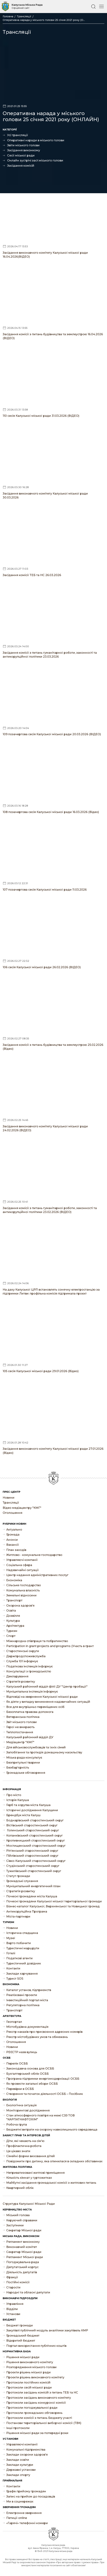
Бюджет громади (19, 2325)
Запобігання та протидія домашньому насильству (44, 1752)
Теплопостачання (19, 1732)
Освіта (11, 1610)
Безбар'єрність (17, 1767)
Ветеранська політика (22, 1717)
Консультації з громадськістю (28, 1671)
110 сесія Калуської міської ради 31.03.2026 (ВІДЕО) (41, 415)
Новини (8, 1497)
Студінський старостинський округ (32, 1866)
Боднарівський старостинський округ (35, 1820)
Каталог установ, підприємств (28, 1990)
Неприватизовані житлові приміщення (35, 2172)
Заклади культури (19, 2464)
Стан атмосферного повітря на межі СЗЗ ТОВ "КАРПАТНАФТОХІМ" (40, 2117)
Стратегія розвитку (20, 1681)
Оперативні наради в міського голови (35, 140)
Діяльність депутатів (21, 2272)
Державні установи (21, 2469)
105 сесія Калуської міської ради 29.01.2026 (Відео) (41, 1371)
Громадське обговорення (25, 1772)
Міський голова (18, 2215)
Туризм (11, 1631)
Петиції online (16, 2518)
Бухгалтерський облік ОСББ (27, 2073)
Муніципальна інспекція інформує (32, 1691)
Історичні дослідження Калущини (32, 1810)
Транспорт (14, 1600)
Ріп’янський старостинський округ (32, 1850)
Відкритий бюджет (20, 2340)
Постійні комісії (18, 2282)
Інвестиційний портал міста (27, 2000)
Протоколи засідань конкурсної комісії (36, 2402)
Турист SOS (14, 1978)
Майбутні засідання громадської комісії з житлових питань (51, 2182)
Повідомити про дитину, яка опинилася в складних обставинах (54, 2161)
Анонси (12, 1539)
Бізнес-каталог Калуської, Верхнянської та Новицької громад (53, 1906)
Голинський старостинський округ (32, 1830)
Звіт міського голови (21, 1722)
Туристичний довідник (23, 1963)
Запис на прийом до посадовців (30, 2496)
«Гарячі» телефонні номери (27, 2523)
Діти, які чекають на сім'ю (25, 2141)
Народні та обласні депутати (28, 2292)
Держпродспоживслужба (26, 1656)
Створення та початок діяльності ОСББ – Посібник (44, 2094)
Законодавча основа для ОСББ (30, 2068)
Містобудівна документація (27, 2026)
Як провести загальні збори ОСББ (32, 2083)
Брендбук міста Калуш (23, 1815)
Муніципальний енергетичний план (33, 1886)
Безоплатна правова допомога (29, 1712)
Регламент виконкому (23, 2241)
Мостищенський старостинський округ (36, 1845)
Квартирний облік (20, 2188)
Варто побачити (18, 1943)
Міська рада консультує (24, 1757)
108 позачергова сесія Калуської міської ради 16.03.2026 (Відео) (51, 812)
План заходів (16, 1550)
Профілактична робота (23, 2146)
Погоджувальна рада (22, 2262)
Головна (8, 16)
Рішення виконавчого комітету (29, 2362)
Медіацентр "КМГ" (20, 1742)
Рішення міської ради (22, 2357)
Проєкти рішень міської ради (28, 2372)
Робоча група (16, 2124)
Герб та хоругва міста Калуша (28, 1805)
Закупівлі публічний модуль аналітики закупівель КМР (47, 2330)
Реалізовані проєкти (21, 1995)
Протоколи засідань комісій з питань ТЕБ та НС (42, 2392)
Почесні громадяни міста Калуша (31, 1896)
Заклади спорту (18, 2475)
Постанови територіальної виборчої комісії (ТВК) (43, 2423)
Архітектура (15, 1625)
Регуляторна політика (22, 2005)
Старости (13, 2287)
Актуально (14, 1529)
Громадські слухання (22, 1881)
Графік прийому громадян (26, 2491)
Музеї (10, 1938)
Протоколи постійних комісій (28, 2382)
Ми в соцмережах (19, 2501)
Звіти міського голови (23, 145)
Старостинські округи (22, 1651)
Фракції (12, 2277)
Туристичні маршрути (22, 1948)
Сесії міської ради (21, 155)
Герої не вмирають (20, 1727)
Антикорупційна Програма (26, 1911)
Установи (13, 2314)
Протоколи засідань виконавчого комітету (38, 2397)
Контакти (13, 1968)
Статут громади (18, 1876)
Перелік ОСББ (17, 2063)
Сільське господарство (23, 1585)
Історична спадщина (22, 1933)
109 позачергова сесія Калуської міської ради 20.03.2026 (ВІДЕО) (52, 734)
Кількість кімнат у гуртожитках (29, 2177)
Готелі (10, 1953)
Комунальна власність (23, 1590)
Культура (13, 1620)
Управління (14, 2304)
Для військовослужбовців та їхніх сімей (36, 1747)
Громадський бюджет (22, 2335)
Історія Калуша (17, 1800)
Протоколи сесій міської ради (29, 2387)
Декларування (17, 1676)
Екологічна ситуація (21, 2105)
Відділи (12, 2309)
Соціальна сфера (19, 1565)
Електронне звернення (24, 2513)
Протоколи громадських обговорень (34, 2413)
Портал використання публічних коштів (36, 2345)
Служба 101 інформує (22, 1661)
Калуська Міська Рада (27, 6)
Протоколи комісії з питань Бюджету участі (39, 2418)
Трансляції (24, 16)
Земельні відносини (21, 1595)
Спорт (11, 1636)
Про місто (13, 1795)
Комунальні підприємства (25, 2449)
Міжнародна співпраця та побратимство (37, 1641)
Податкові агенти (19, 1958)
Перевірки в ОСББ (20, 2089)
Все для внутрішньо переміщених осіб (35, 1707)
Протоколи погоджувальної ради (32, 2407)
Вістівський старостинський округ (32, 1825)
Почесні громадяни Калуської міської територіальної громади (54, 1901)
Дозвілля (13, 1615)
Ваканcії (12, 1544)
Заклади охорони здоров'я (27, 2454)
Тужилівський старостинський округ (33, 1871)
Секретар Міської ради (23, 2230)
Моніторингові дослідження (28, 2110)
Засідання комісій (20, 165)
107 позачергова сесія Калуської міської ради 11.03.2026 (45, 889)
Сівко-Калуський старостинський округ (36, 1861)
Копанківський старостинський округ (34, 1835)
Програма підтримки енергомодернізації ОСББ (42, 2078)
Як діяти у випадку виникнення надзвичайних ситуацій (48, 1701)
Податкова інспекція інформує (29, 1666)
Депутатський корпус (22, 2267)
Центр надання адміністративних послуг (37, 1575)
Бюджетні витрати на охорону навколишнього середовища (51, 2129)
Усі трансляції (17, 135)
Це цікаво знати (18, 2151)
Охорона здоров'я (20, 1605)
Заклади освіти (17, 2459)
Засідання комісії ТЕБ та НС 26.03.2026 (32, 575)
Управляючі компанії (22, 1560)
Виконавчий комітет (21, 2247)
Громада (12, 1534)
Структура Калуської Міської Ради (29, 2203)
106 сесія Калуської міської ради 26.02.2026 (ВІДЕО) (42, 967)
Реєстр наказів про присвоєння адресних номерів (44, 2031)
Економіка (14, 1580)
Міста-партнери (18, 1916)
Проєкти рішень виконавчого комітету (35, 2377)
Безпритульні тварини (23, 1762)
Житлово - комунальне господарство (34, 1555)
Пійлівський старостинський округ (32, 1855)
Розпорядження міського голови (31, 2367)
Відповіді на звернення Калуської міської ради (42, 1696)
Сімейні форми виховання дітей (30, 2156)
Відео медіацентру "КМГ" (22, 1507)
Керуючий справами (21, 2220)
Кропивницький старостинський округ (35, 1840)
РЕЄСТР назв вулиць (21, 2052)
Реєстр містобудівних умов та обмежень (37, 2037)
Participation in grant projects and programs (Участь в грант (50, 1646)
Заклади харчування (22, 1973)
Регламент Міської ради (24, 2257)
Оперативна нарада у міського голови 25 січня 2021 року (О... (44, 20)
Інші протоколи (18, 2428)
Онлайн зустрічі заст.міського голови (35, 160)
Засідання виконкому (23, 150)
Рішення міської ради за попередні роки (37, 2433)
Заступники (15, 2225)
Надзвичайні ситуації (22, 1570)
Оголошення (12, 1512)
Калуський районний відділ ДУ (29, 1737)
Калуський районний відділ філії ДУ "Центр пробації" (47, 1686)
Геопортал (14, 2021)
